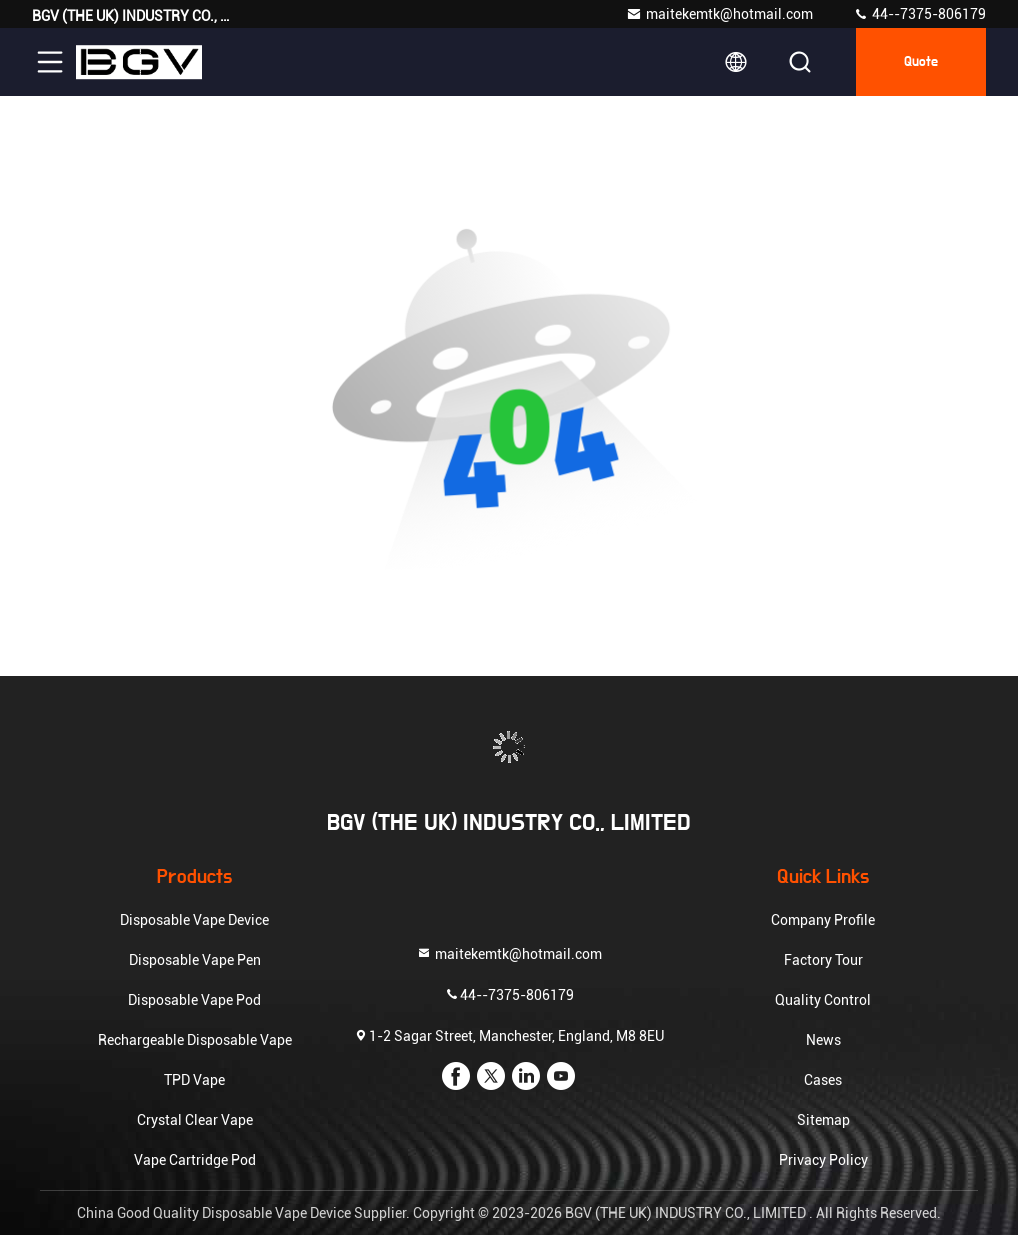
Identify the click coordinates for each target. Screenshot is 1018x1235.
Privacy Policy (823, 1160)
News (823, 1040)
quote (921, 62)
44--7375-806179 (919, 14)
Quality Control (823, 1000)
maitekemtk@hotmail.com (719, 14)
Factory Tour (823, 960)
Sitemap (823, 1120)
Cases (823, 1080)
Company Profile (823, 920)
